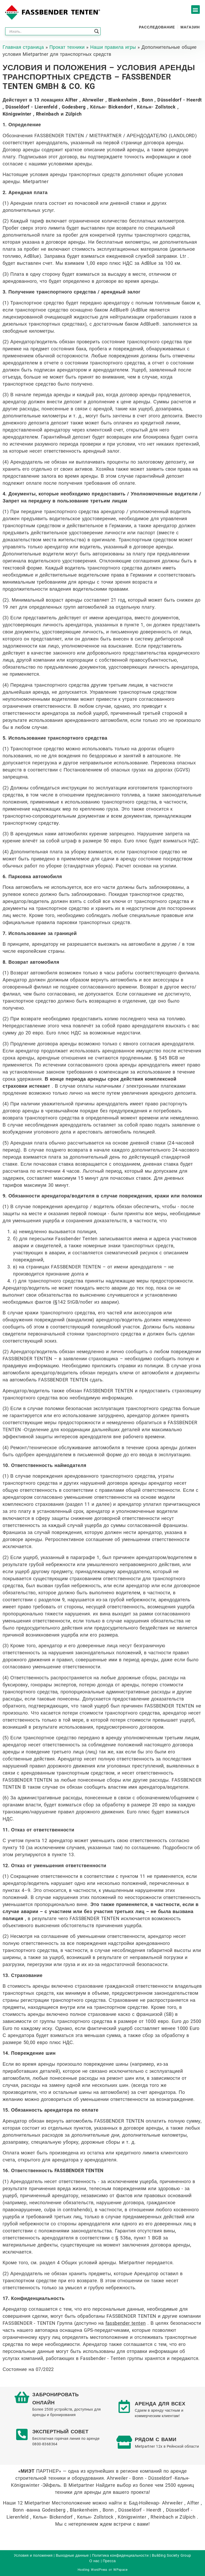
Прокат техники (67, 47)
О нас (94, 2561)
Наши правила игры (113, 47)
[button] (195, 9)
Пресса (109, 2561)
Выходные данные (72, 2555)
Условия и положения (33, 2555)
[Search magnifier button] (96, 31)
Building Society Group (171, 2555)
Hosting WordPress (92, 2570)
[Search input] (50, 31)
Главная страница (23, 47)
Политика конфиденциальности (120, 2555)
